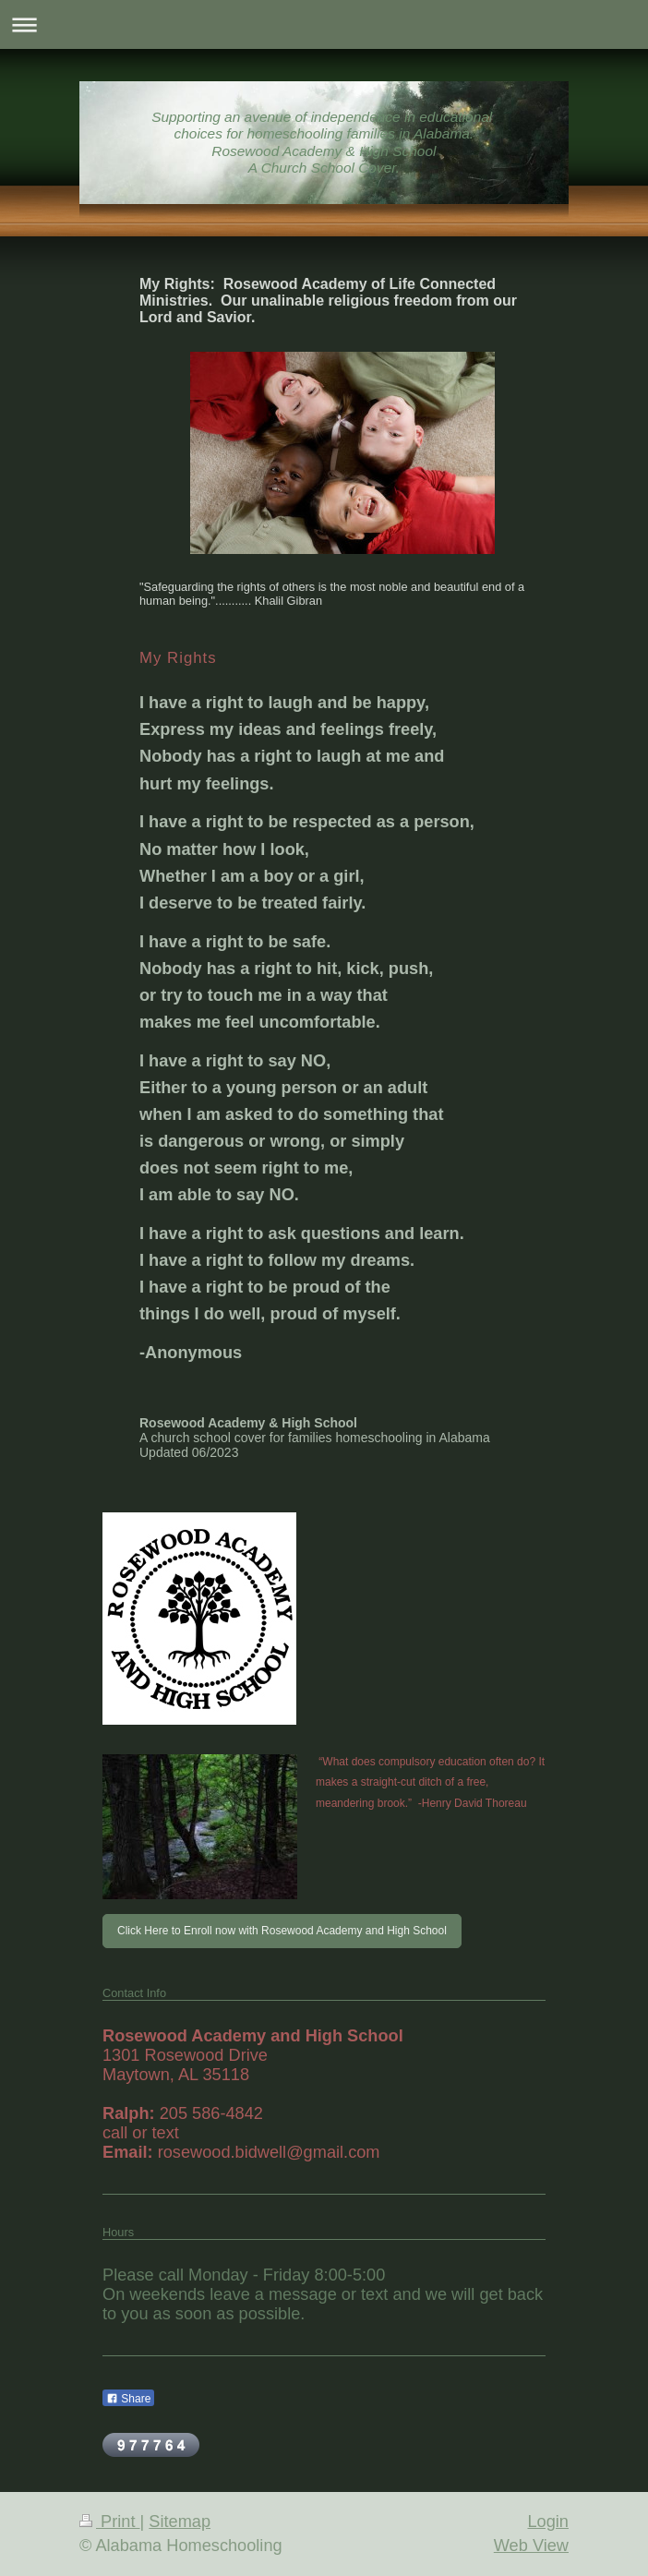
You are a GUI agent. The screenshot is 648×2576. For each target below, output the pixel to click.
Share (128, 2398)
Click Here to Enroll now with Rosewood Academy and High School (282, 1930)
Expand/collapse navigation (324, 24)
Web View (531, 2545)
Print (109, 2521)
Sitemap (179, 2521)
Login (548, 2521)
